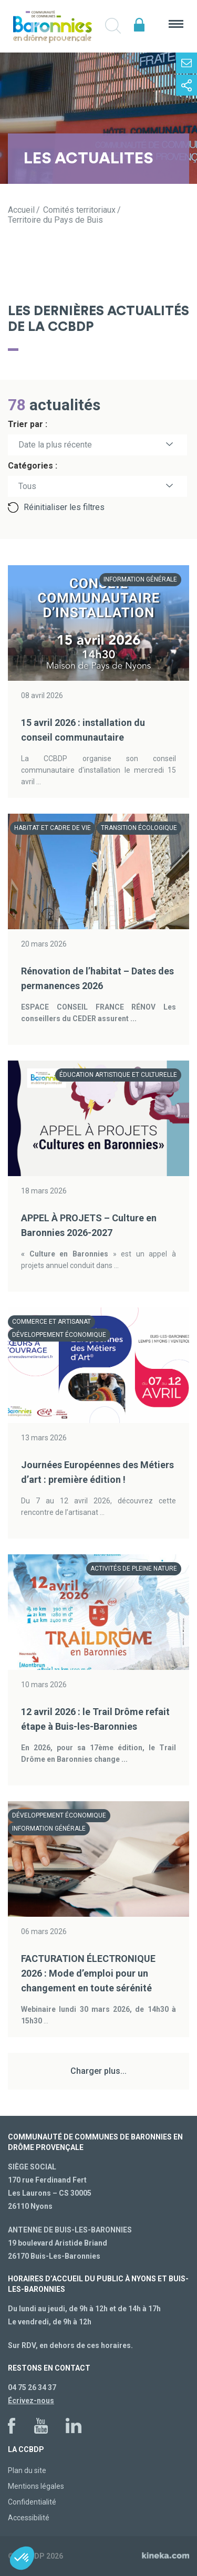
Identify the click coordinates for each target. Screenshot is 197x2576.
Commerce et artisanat (51, 1321)
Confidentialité (32, 2502)
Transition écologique (139, 828)
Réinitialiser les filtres (64, 507)
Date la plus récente (55, 445)
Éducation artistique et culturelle (118, 1074)
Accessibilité (28, 2517)
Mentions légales (36, 2486)
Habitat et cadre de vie (52, 828)
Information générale (140, 579)
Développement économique (59, 1334)
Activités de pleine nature (133, 1568)
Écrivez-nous (31, 2400)
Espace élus (139, 25)
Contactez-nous (186, 63)
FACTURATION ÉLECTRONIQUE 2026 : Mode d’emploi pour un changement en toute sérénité (88, 1973)
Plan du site (27, 2470)
